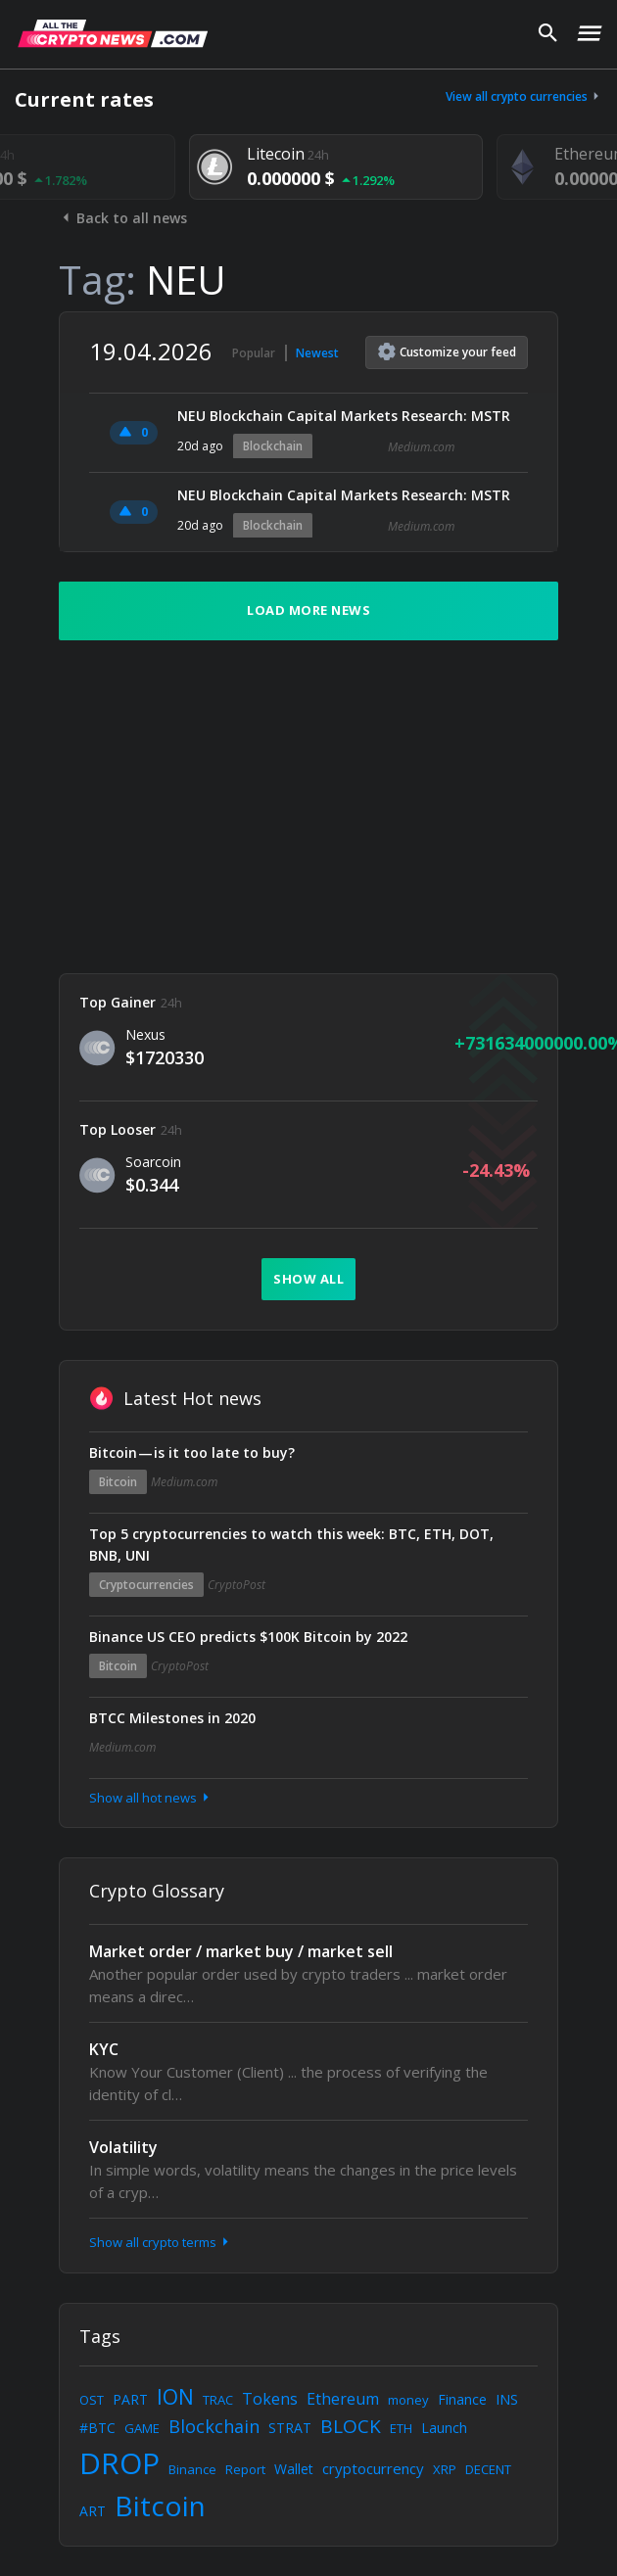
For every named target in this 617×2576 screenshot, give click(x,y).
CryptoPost (236, 1584)
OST (91, 2400)
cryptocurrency (373, 2468)
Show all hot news (151, 1797)
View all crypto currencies (524, 96)
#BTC (97, 2427)
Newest (317, 353)
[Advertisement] (308, 807)
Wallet (293, 2468)
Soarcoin (153, 1161)
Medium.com (421, 447)
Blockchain (273, 446)
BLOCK (350, 2426)
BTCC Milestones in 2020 (172, 1718)
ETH (401, 2428)
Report (245, 2469)
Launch (444, 2427)
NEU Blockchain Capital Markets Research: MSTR (343, 415)
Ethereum (343, 2399)
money (408, 2400)
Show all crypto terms (160, 2242)
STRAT (289, 2427)
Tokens (270, 2399)
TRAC (218, 2400)
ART (92, 2511)
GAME (142, 2428)
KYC (104, 2049)
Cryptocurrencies (146, 1584)
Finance (462, 2399)
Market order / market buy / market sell (241, 1951)
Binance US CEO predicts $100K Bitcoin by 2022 (248, 1636)
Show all (308, 1279)
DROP (119, 2463)
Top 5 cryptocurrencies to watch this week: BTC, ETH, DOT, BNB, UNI (291, 1544)
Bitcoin (118, 1482)
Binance (192, 2469)
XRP (444, 2469)
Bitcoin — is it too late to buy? (192, 1452)
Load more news (308, 610)
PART (130, 2399)
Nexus (145, 1034)
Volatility (123, 2147)
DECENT (488, 2469)
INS (507, 2399)
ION (175, 2397)
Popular (253, 353)
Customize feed (447, 351)
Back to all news (123, 218)
